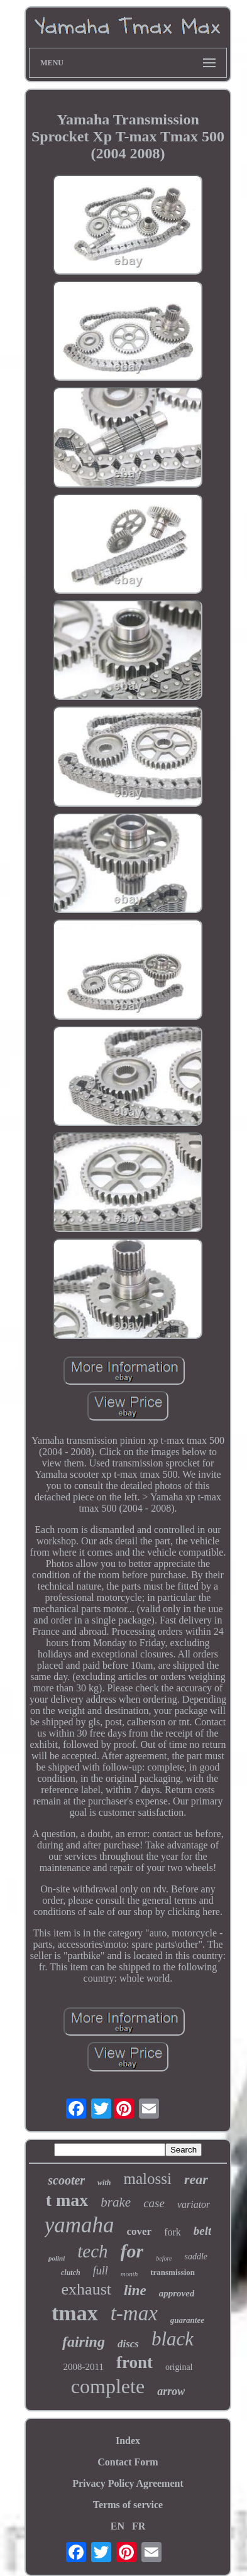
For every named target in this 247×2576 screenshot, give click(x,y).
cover (139, 2231)
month (129, 2274)
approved (177, 2293)
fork (172, 2232)
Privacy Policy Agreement (128, 2483)
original (179, 2367)
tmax (75, 2313)
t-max (134, 2313)
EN (117, 2526)
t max (67, 2200)
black (172, 2339)
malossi (147, 2178)
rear (196, 2179)
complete (108, 2386)
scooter (66, 2180)
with (104, 2182)
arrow (171, 2391)
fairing (83, 2341)
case (154, 2203)
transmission (172, 2272)
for (132, 2250)
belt (203, 2230)
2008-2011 (83, 2367)
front (134, 2362)
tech (92, 2251)
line (135, 2290)
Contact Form (127, 2462)
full (100, 2270)
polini (56, 2258)
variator (193, 2204)
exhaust (86, 2289)
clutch (70, 2272)
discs (128, 2344)
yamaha (79, 2225)
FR (138, 2526)
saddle (195, 2256)
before (164, 2258)
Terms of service (128, 2504)
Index (128, 2440)
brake (116, 2202)
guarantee (187, 2320)
